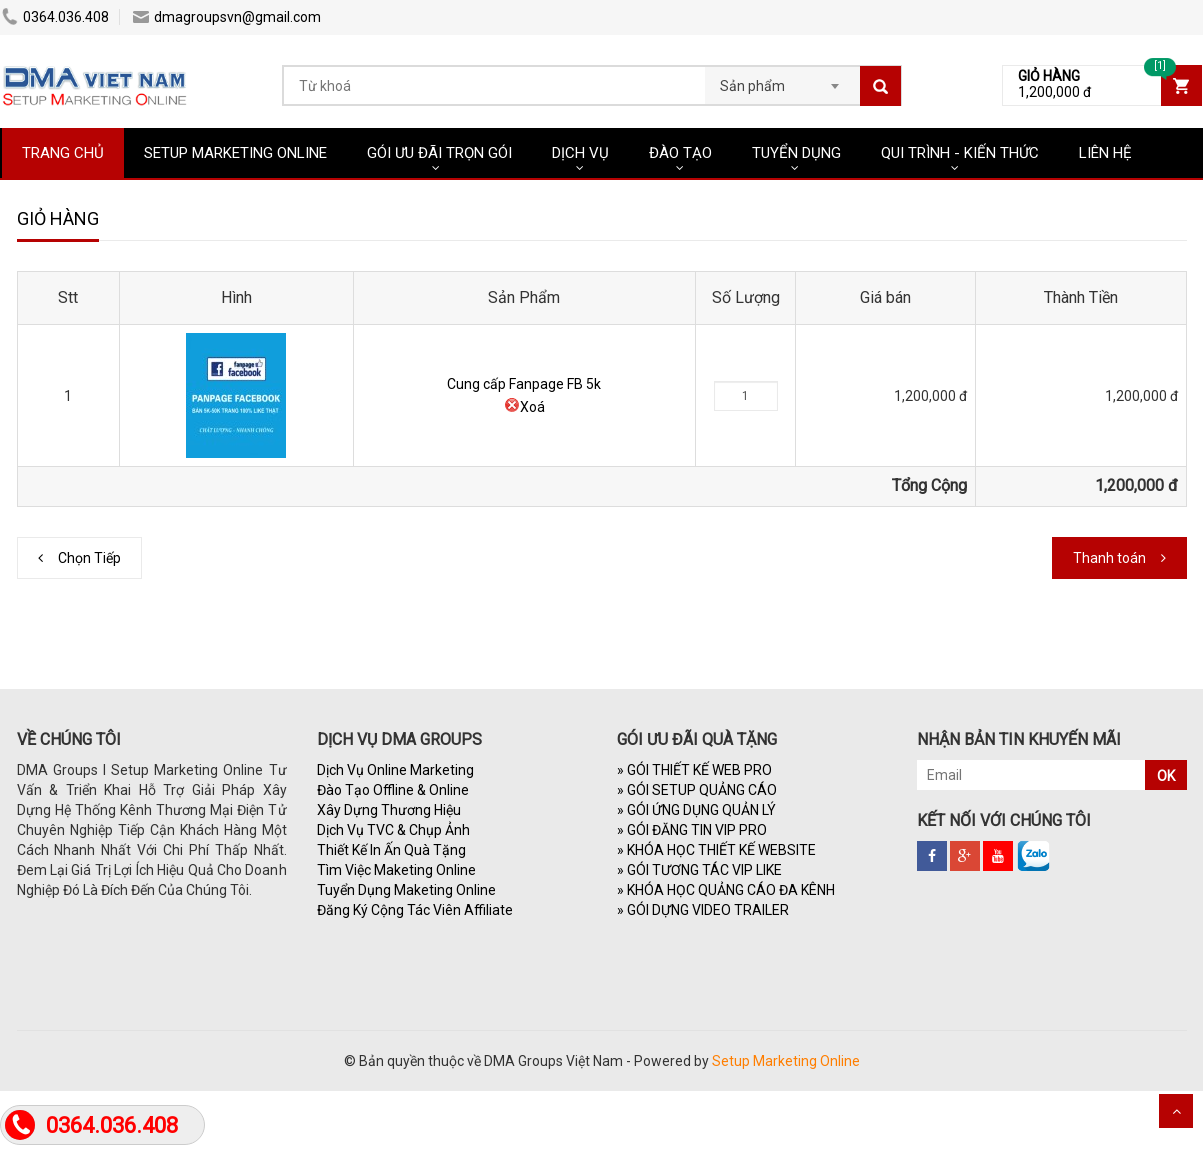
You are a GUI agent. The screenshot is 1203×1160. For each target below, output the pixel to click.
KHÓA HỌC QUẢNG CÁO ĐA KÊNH (726, 890)
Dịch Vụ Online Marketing (395, 770)
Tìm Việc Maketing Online (396, 870)
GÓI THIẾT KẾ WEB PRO (694, 770)
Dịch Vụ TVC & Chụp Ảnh (393, 830)
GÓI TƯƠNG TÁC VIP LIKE (699, 870)
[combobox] (782, 80)
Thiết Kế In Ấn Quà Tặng (391, 850)
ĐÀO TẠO (680, 153)
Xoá (524, 407)
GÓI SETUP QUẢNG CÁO (697, 790)
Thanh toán (1109, 558)
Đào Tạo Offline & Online (393, 790)
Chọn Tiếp (89, 558)
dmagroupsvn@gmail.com (227, 17)
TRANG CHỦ (63, 153)
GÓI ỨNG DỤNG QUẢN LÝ (696, 810)
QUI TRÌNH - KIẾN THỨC (960, 153)
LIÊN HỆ (1105, 153)
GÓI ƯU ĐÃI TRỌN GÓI (439, 153)
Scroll (1176, 1111)
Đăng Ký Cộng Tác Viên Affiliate (415, 910)
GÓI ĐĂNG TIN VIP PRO (692, 830)
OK (1166, 776)
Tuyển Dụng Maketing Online (406, 890)
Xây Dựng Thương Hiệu (389, 810)
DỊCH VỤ (580, 153)
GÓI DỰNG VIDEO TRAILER (703, 910)
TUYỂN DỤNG (796, 153)
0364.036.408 (55, 17)
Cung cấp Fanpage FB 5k (524, 384)
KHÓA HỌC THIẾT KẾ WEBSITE (716, 850)
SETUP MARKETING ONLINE (235, 153)
